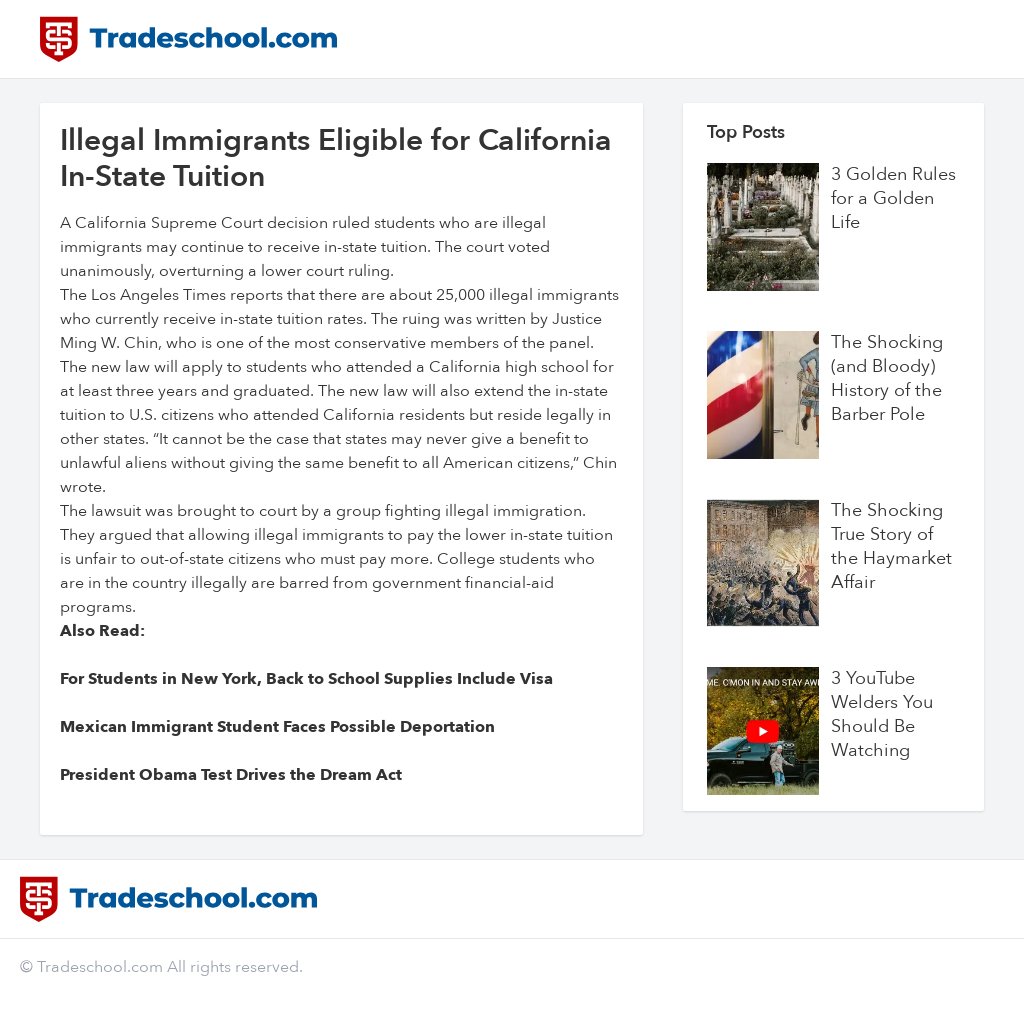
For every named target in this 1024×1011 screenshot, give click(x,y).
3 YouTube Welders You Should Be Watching (882, 715)
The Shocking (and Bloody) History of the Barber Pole (887, 379)
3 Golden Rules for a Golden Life (893, 199)
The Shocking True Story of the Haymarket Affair (891, 547)
